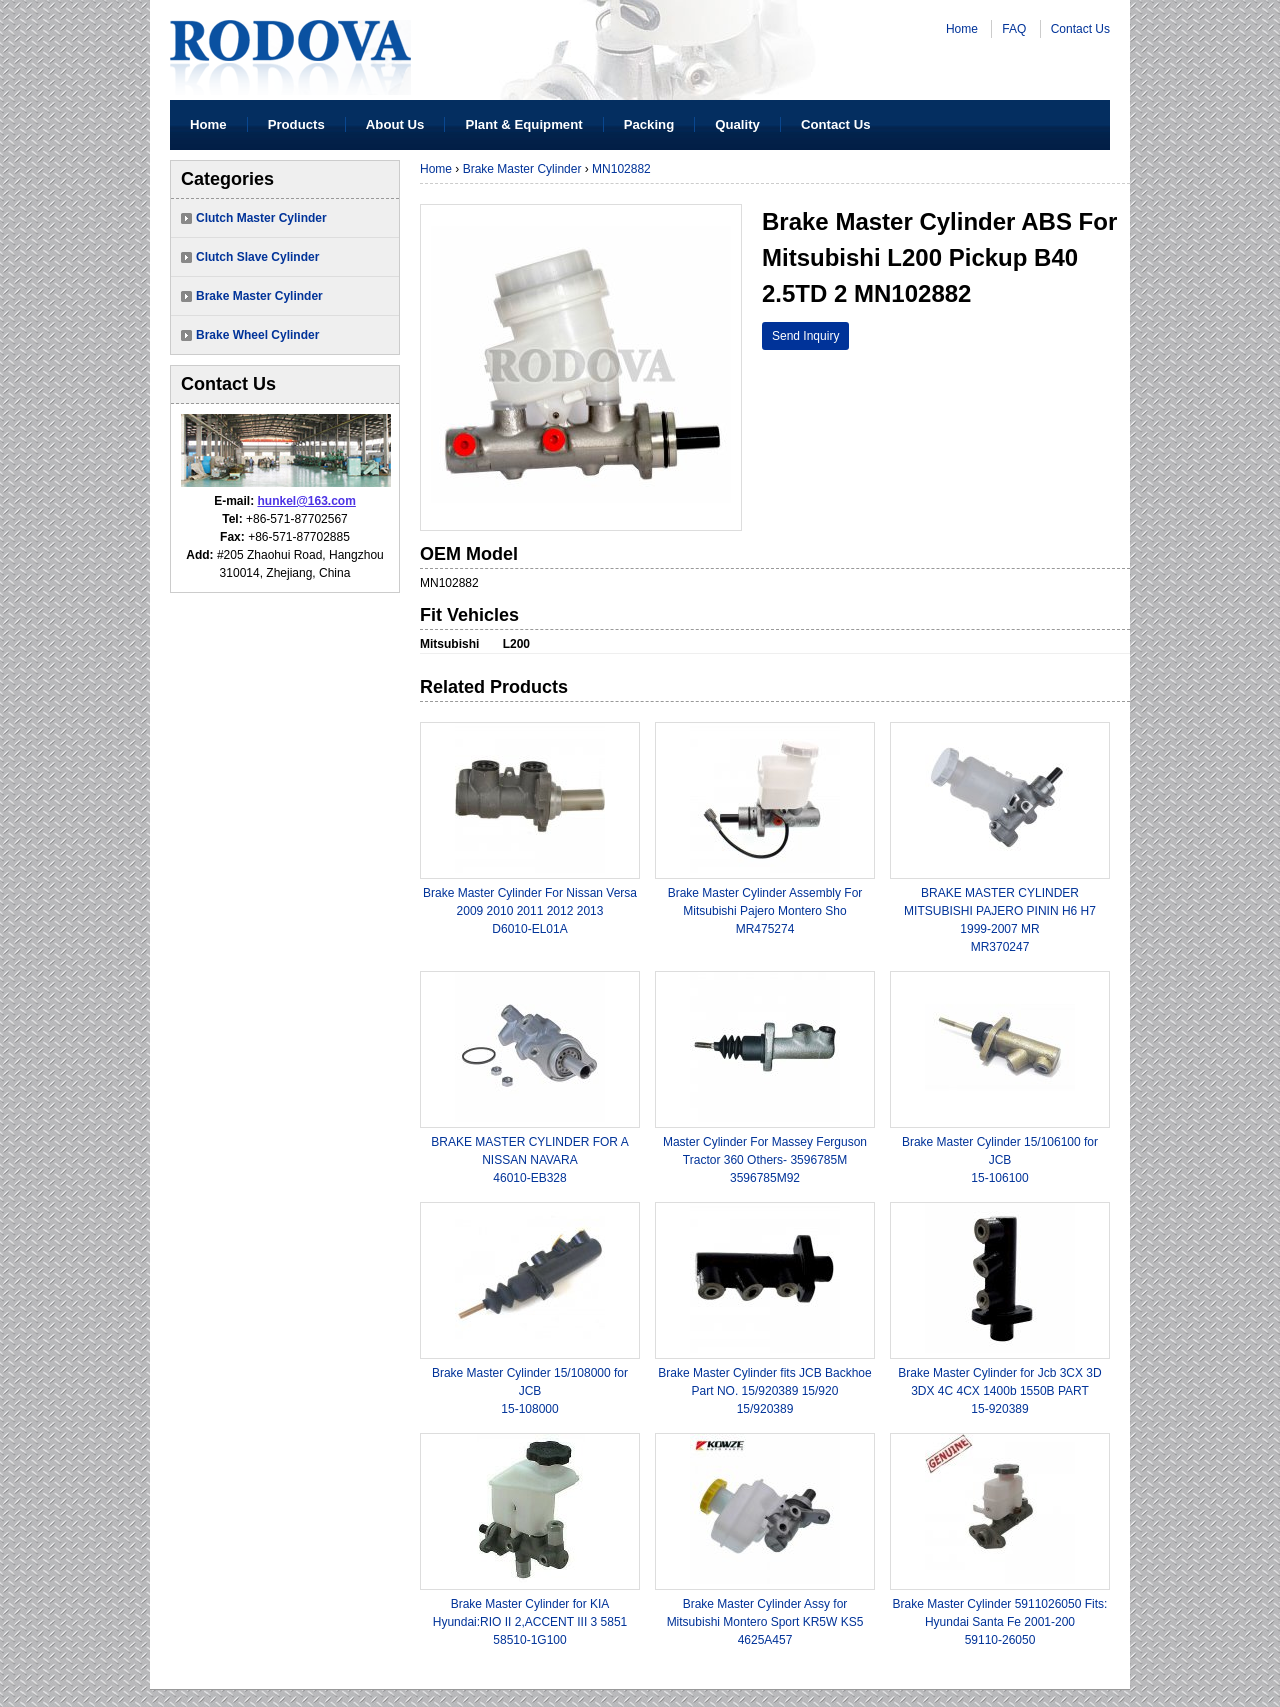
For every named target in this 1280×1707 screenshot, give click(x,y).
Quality (737, 124)
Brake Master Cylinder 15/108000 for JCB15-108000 (530, 1391)
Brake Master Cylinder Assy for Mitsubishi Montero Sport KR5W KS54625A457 (765, 1622)
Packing (649, 124)
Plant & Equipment (523, 124)
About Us (395, 124)
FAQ (1014, 29)
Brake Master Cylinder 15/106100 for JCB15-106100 (1000, 1160)
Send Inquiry (805, 336)
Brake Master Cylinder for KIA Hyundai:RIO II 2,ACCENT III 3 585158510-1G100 (530, 1622)
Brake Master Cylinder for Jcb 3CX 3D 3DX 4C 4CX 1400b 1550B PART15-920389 (999, 1391)
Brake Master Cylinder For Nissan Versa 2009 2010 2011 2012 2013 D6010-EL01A (530, 911)
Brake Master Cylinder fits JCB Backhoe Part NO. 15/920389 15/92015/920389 (764, 1391)
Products (296, 124)
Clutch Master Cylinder (261, 218)
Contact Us (1080, 29)
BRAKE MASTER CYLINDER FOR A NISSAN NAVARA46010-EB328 (529, 1160)
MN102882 (621, 169)
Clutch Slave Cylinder (257, 257)
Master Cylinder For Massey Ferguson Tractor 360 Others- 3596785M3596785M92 (765, 1160)
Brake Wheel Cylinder (257, 335)
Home (962, 29)
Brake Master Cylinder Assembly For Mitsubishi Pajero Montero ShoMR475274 (765, 911)
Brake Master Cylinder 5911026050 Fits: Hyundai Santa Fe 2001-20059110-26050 (1000, 1622)
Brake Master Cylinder (259, 296)
